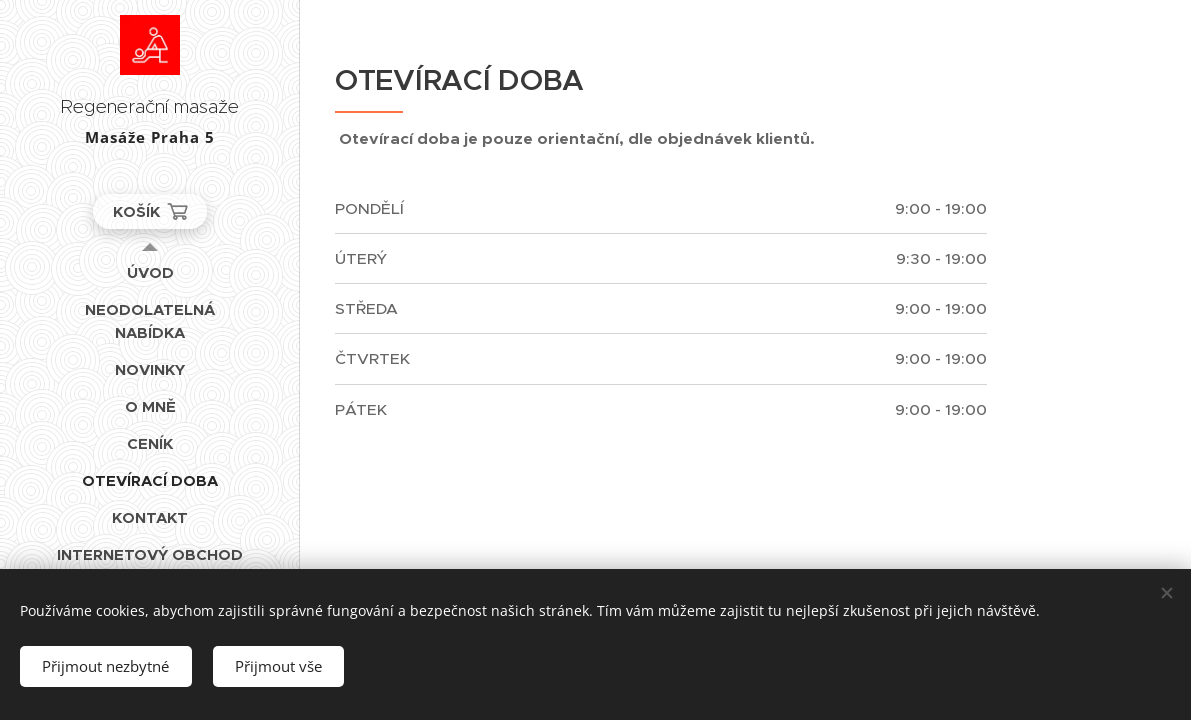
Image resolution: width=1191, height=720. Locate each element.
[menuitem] (150, 272)
